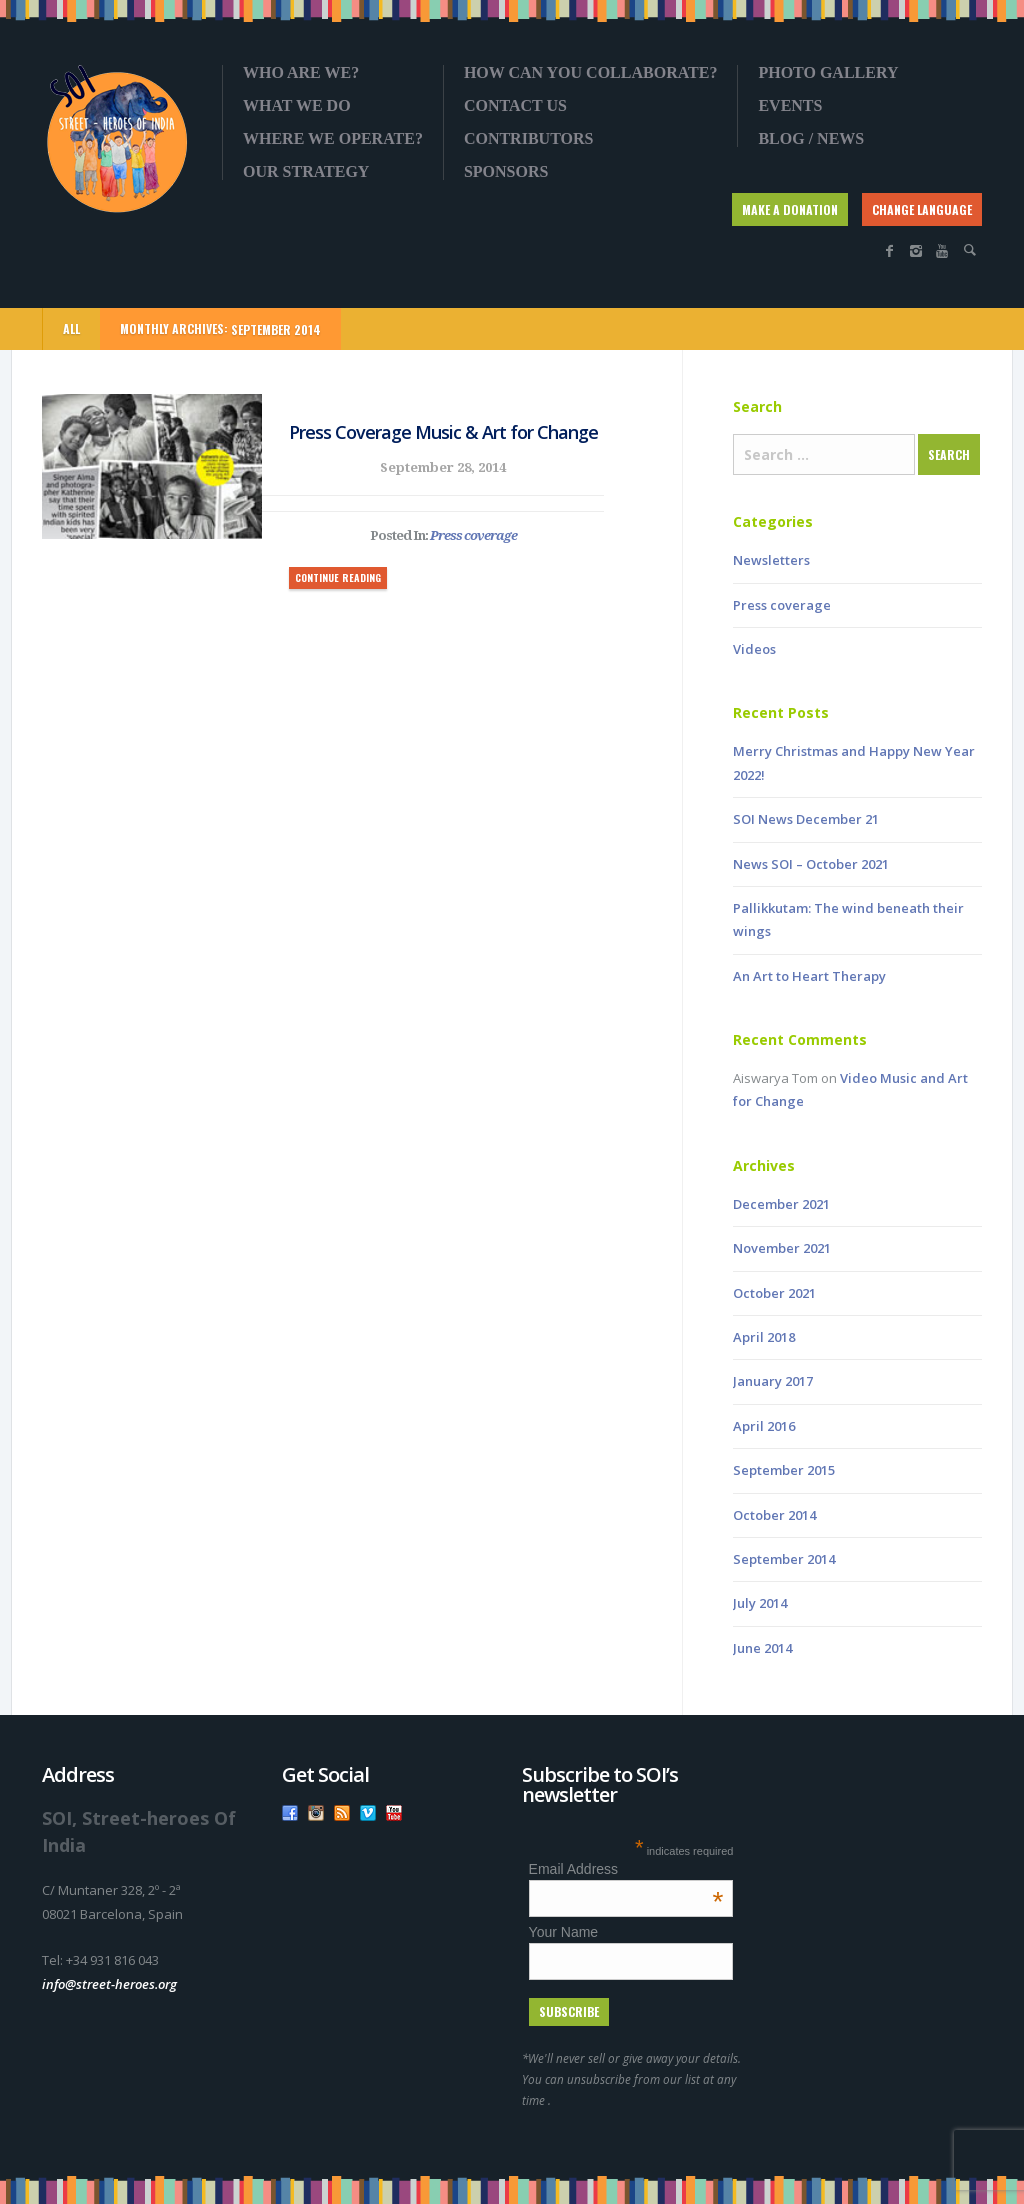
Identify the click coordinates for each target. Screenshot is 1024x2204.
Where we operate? (333, 139)
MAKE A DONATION (790, 209)
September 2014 (784, 1559)
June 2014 (762, 1648)
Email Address (626, 1869)
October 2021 (774, 1293)
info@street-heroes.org (109, 1984)
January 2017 (773, 1381)
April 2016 (764, 1426)
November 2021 (782, 1248)
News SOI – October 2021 (811, 864)
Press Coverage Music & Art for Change (443, 432)
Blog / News (811, 139)
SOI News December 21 (806, 819)
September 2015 (784, 1470)
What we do (297, 106)
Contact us (515, 106)
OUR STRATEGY (306, 172)
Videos (754, 649)
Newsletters (771, 560)
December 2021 (781, 1204)
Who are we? (301, 73)
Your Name (564, 1932)
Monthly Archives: (220, 329)
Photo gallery (828, 73)
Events (790, 106)
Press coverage (473, 535)
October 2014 (774, 1515)
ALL (71, 328)
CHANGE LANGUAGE (922, 209)
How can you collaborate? (591, 73)
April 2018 (764, 1337)
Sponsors (506, 172)
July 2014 (760, 1603)
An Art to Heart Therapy (809, 976)
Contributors (529, 139)
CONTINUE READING (338, 577)
